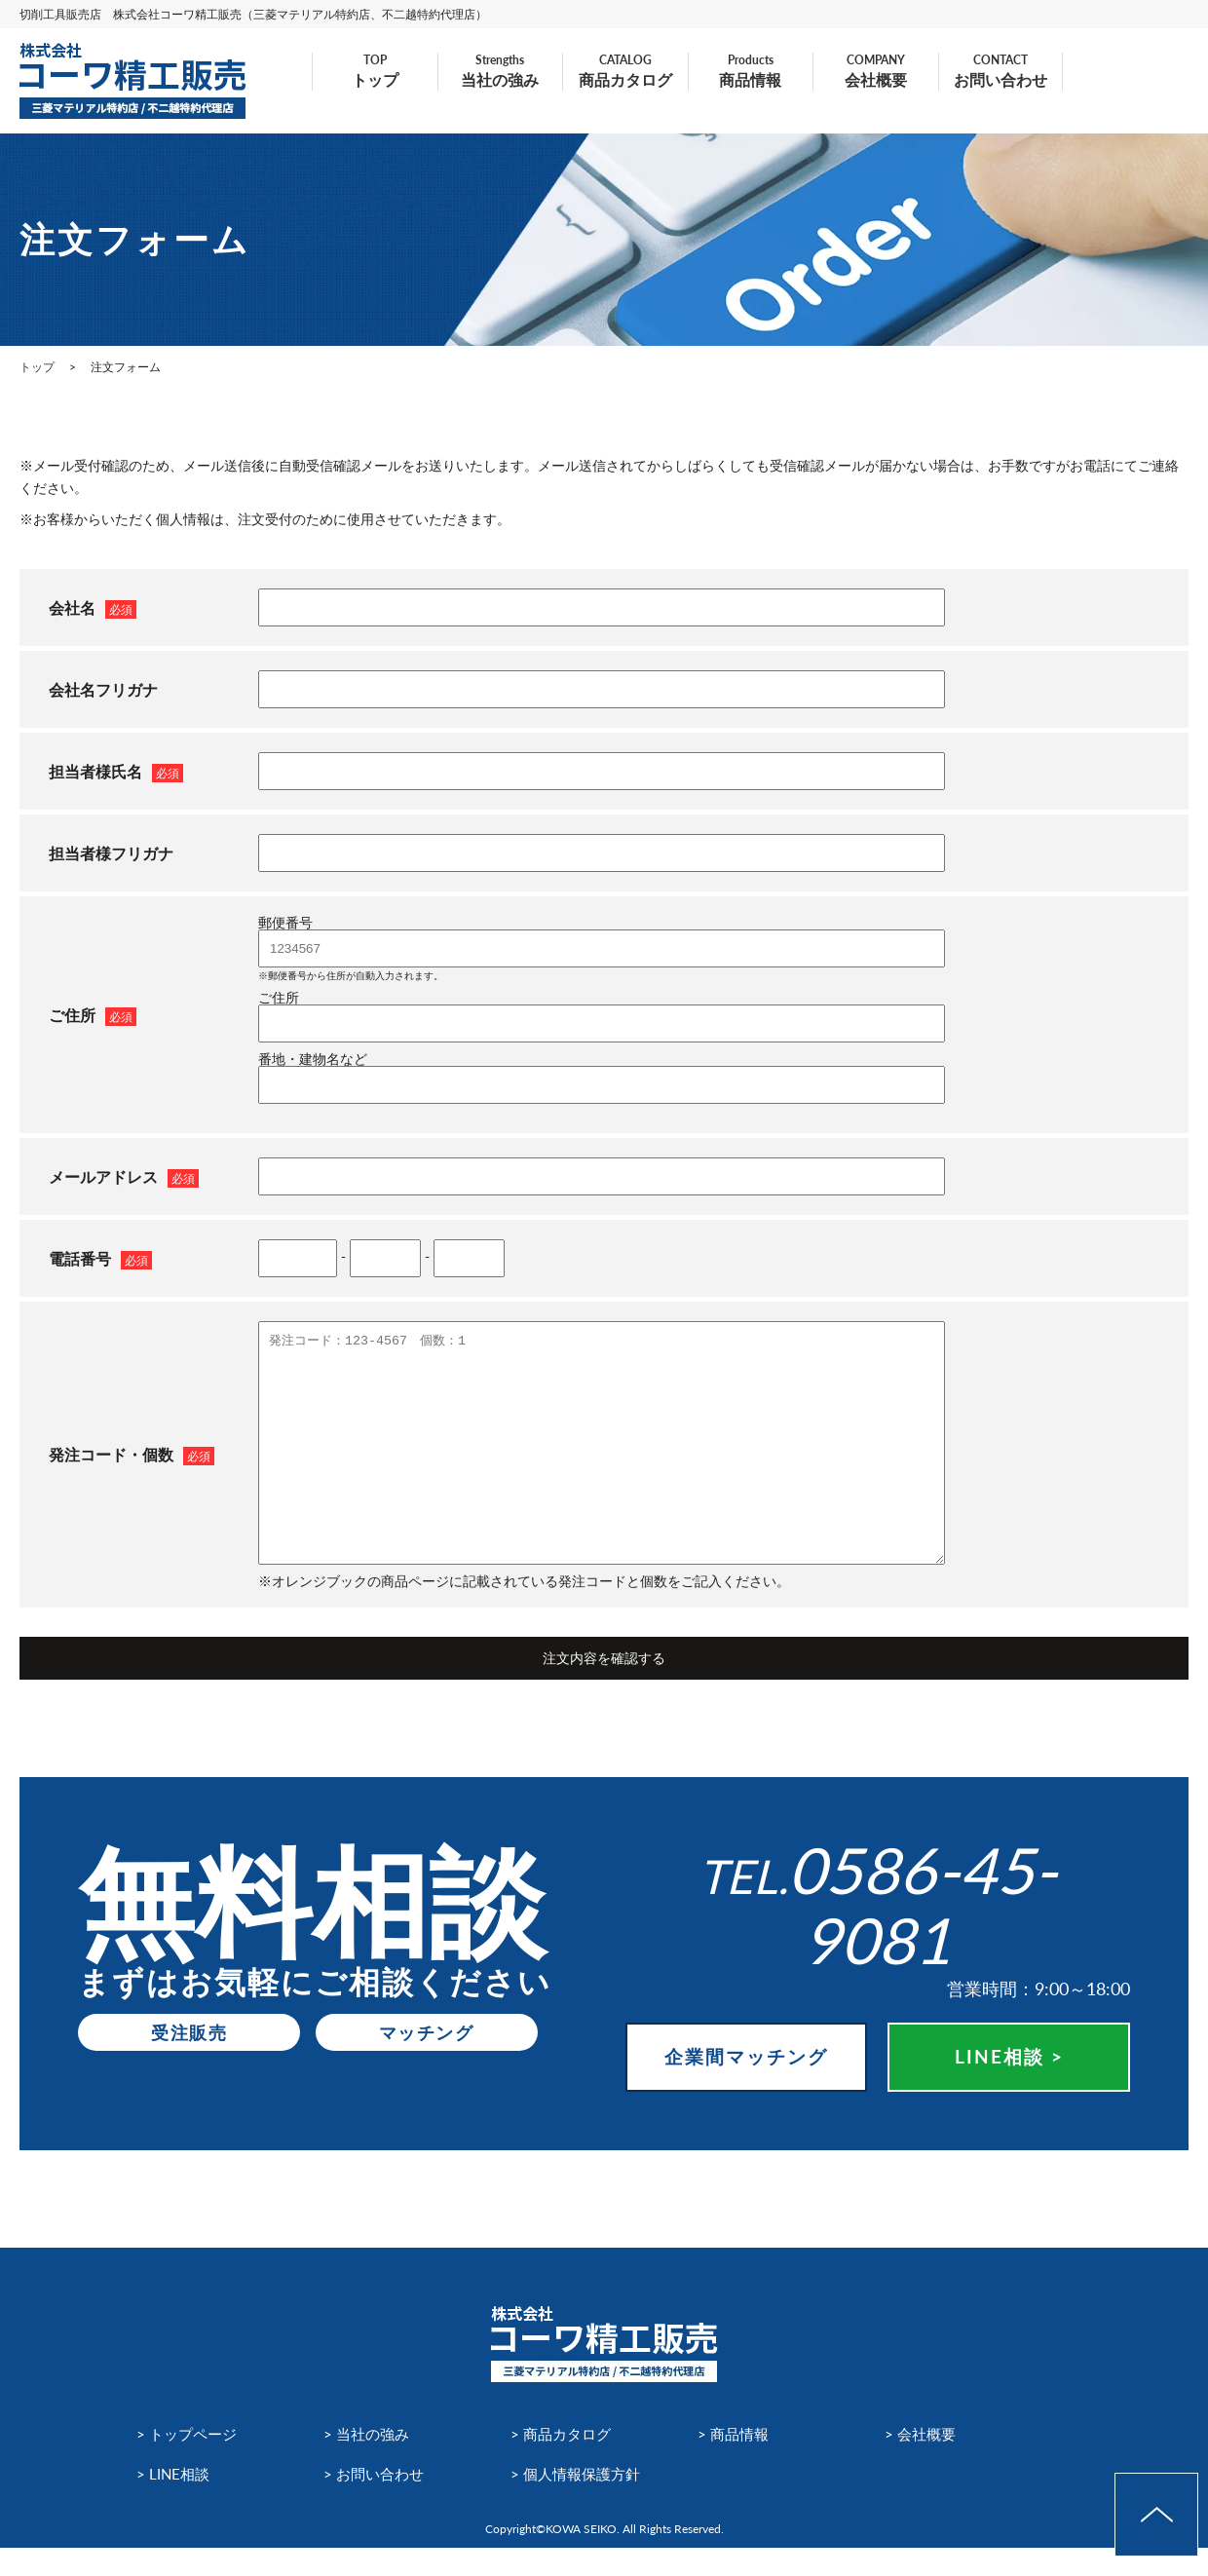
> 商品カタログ (563, 2460)
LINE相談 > (1009, 2071)
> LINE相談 (174, 2500)
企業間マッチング (747, 2071)
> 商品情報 (735, 2460)
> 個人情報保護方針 (579, 2500)
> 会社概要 (922, 2460)
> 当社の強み (368, 2460)
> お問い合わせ (376, 2500)
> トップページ (189, 2460)
